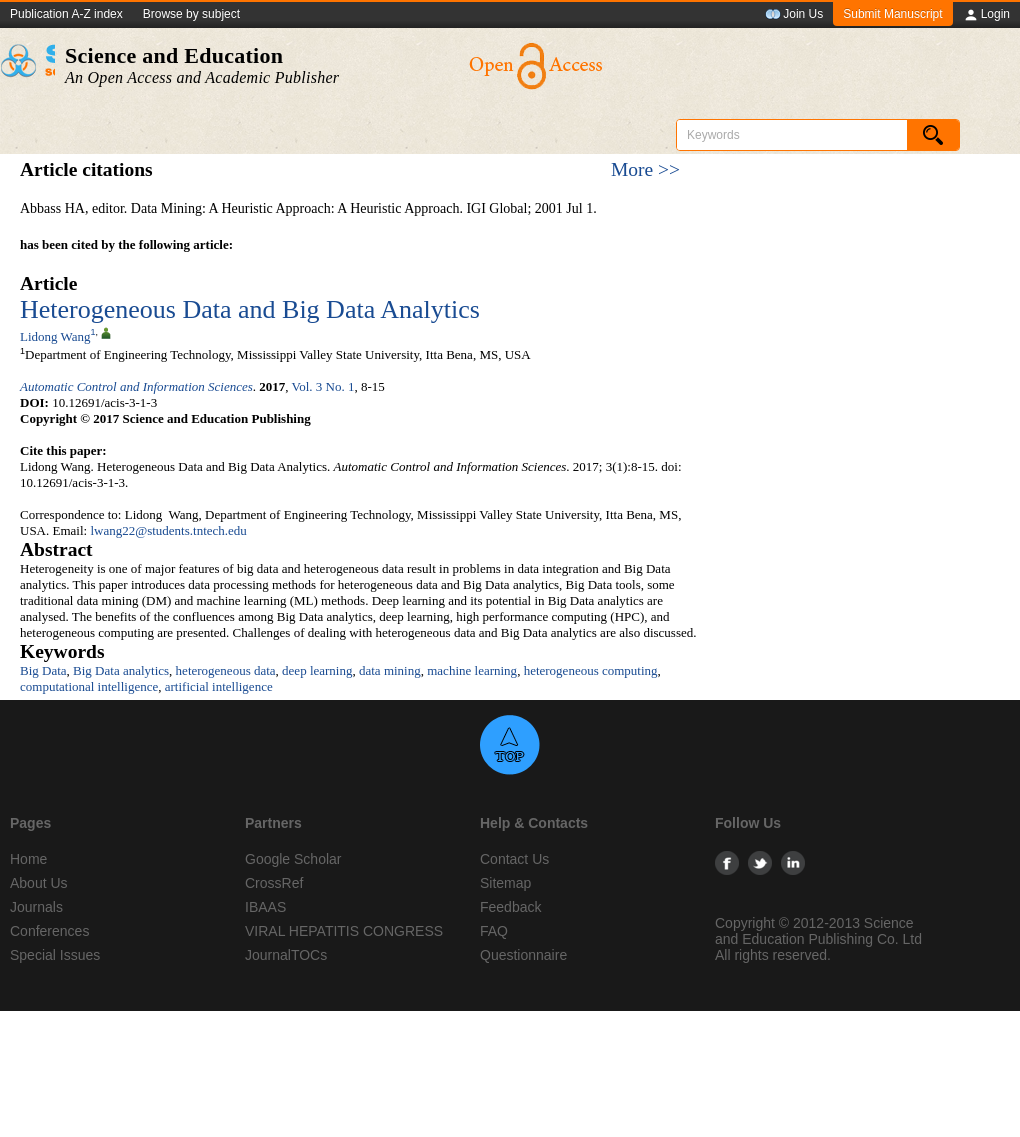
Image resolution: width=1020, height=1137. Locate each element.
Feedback (510, 907)
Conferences (49, 931)
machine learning (472, 670)
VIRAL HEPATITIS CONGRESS (344, 931)
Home (28, 859)
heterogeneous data (226, 670)
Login (986, 15)
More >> (645, 169)
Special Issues (55, 955)
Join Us (794, 15)
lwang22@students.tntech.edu (168, 530)
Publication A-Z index (66, 14)
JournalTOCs (286, 955)
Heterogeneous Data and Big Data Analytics (250, 309)
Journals (36, 907)
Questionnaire (523, 955)
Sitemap (505, 883)
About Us (39, 883)
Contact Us (514, 859)
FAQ (494, 931)
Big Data (43, 670)
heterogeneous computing (591, 670)
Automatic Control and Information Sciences (136, 386)
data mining (390, 670)
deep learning (317, 670)
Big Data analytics (121, 670)
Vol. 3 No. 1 (323, 386)
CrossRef (274, 883)
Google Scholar (293, 859)
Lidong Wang (55, 336)
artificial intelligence (219, 686)
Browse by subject (191, 14)
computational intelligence (89, 686)
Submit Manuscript (892, 14)
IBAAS (265, 907)
